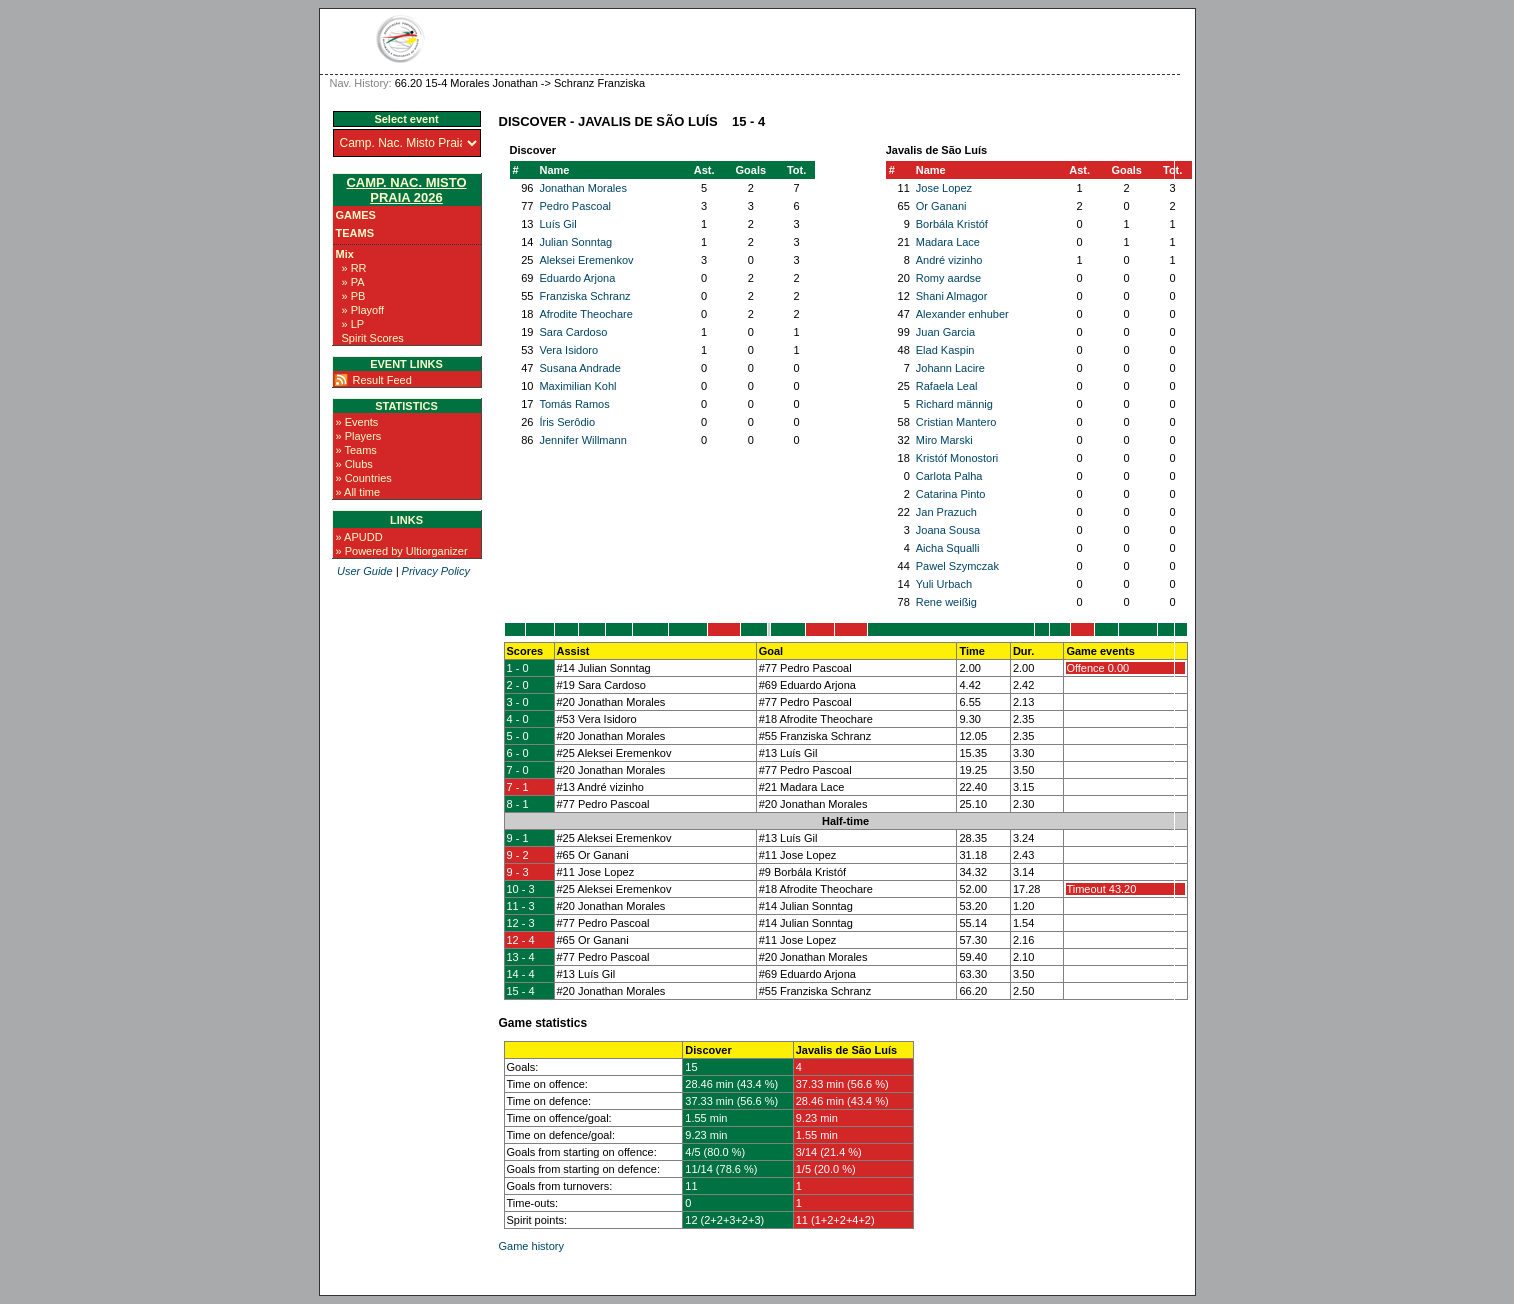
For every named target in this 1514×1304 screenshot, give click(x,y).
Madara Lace (948, 242)
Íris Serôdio (567, 422)
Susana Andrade (579, 368)
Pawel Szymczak (957, 566)
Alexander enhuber (962, 314)
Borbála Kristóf (952, 224)
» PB (354, 296)
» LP (353, 324)
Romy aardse (948, 278)
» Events (357, 422)
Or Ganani (941, 206)
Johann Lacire (950, 368)
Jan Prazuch (946, 512)
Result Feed (382, 380)
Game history (531, 1246)
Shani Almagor (952, 296)
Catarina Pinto (951, 494)
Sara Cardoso (573, 332)
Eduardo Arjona (577, 278)
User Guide (365, 571)
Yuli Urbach (944, 584)
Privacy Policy (436, 571)
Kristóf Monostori (957, 458)
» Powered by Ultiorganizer (402, 551)
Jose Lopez (944, 188)
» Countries (364, 478)
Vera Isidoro (568, 350)
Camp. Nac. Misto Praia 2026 (406, 190)
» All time (358, 492)
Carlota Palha (949, 476)
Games (356, 215)
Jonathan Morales (582, 188)
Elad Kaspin (945, 350)
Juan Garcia (945, 332)
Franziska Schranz (584, 296)
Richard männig (954, 404)
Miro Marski (944, 440)
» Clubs (354, 464)
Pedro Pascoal (575, 206)
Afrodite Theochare (585, 314)
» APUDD (359, 537)
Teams (355, 233)
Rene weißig (946, 602)
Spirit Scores (373, 338)
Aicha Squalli (948, 548)
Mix (345, 254)
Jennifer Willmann (582, 440)
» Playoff (363, 310)
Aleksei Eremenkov (586, 260)
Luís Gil (557, 224)
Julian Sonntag (575, 242)
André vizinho (949, 260)
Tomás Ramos (574, 404)
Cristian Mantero (956, 422)
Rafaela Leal (947, 386)
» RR (354, 268)
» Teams (356, 450)
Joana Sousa (948, 530)
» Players (359, 436)
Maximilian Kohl (577, 386)
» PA (353, 282)
